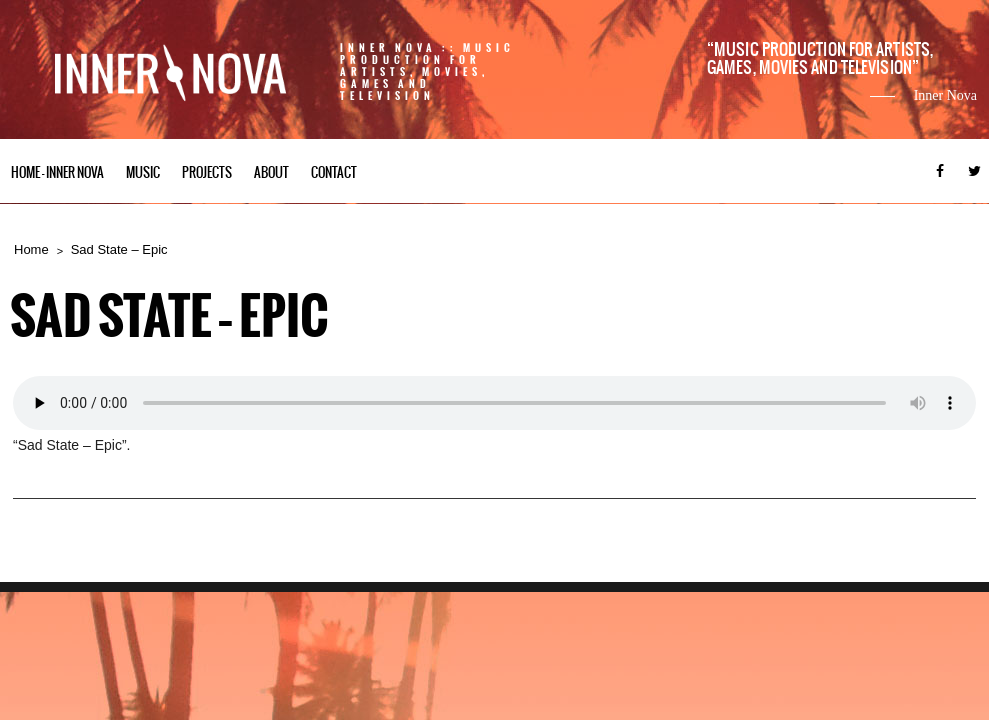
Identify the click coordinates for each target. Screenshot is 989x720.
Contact (334, 172)
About (271, 172)
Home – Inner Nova (57, 172)
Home (31, 249)
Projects (207, 172)
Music (143, 172)
